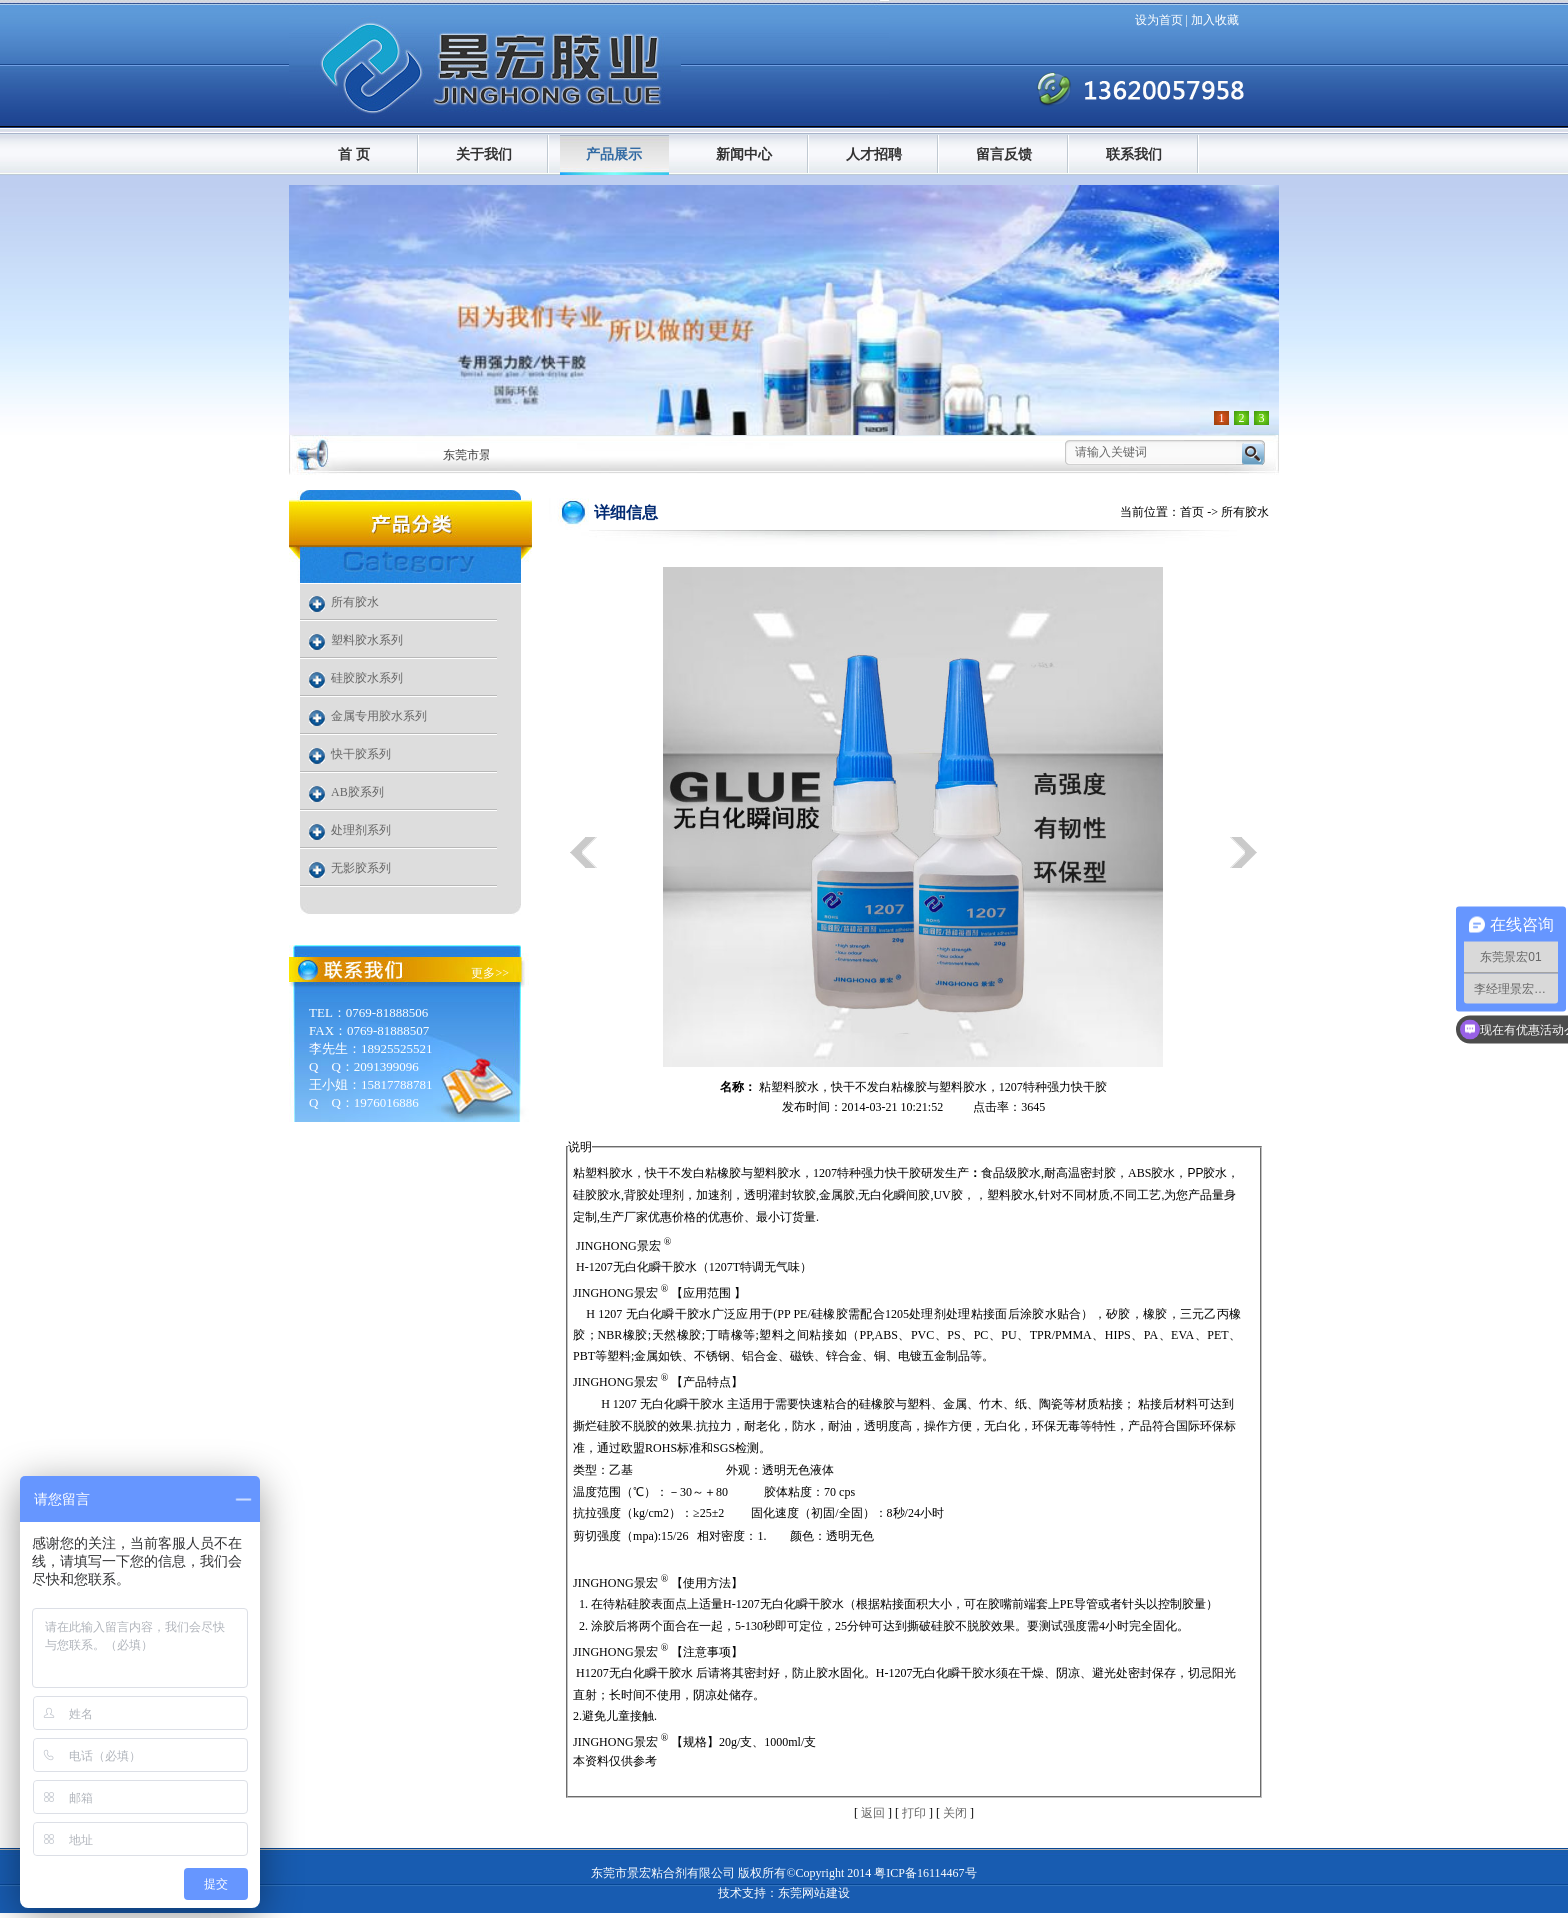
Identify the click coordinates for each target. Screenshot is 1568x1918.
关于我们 (484, 154)
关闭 (955, 1813)
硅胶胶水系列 (367, 678)
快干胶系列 (361, 754)
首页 (1192, 512)
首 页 (354, 154)
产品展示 (614, 154)
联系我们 (1134, 154)
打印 (914, 1813)
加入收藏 (1215, 20)
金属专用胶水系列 (379, 716)
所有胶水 (355, 602)
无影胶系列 (361, 868)
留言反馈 (1004, 154)
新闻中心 (744, 154)
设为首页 (1159, 20)
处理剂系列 (361, 830)
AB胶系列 (357, 792)
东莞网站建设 (814, 1893)
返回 (873, 1813)
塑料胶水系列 (367, 640)
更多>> (490, 973)
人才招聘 (874, 154)
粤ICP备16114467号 (925, 1873)
